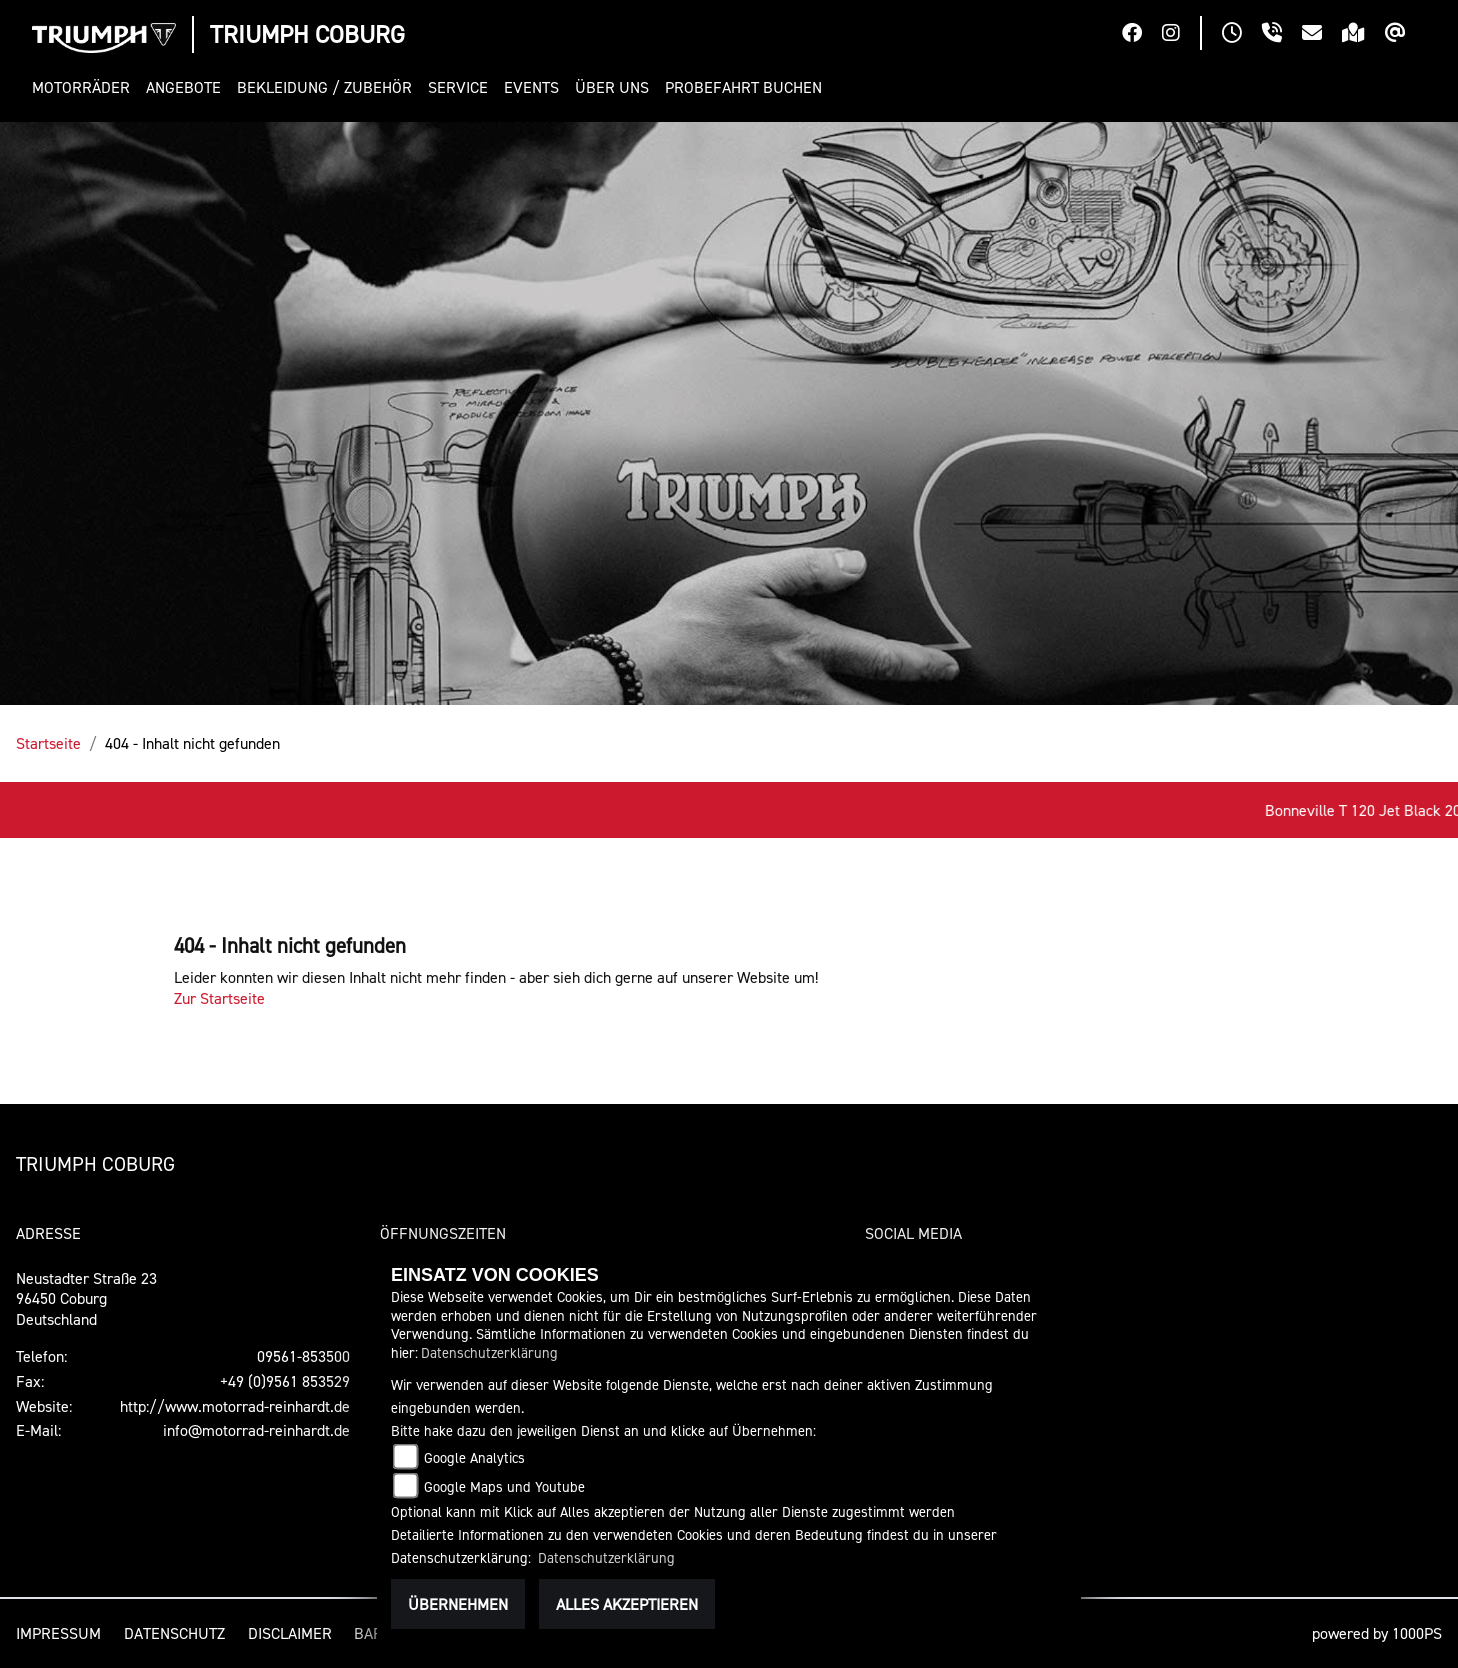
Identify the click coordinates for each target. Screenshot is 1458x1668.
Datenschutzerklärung (489, 1352)
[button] (85, 87)
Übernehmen (458, 1604)
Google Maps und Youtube (504, 1486)
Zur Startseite (219, 998)
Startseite (48, 743)
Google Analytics (474, 1457)
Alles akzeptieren (627, 1604)
